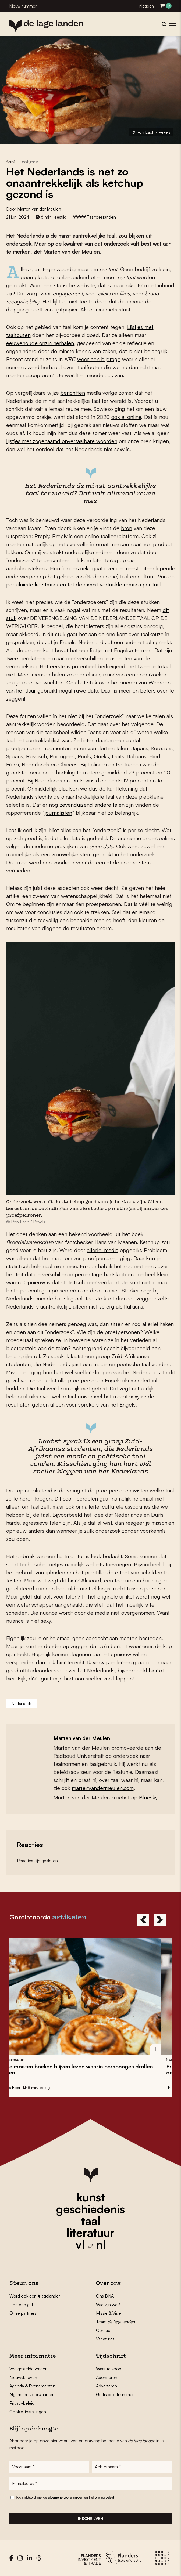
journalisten (58, 812)
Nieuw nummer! (23, 6)
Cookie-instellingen (27, 2411)
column (30, 162)
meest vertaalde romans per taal (122, 584)
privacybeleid (104, 2497)
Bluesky (148, 1797)
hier (153, 1670)
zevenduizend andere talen (92, 804)
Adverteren (106, 2386)
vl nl (91, 2244)
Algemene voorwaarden (32, 2394)
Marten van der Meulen (39, 209)
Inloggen (146, 6)
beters (147, 690)
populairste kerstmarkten (36, 584)
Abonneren (106, 2377)
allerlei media (102, 1250)
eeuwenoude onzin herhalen (40, 343)
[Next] (160, 1920)
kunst (90, 2197)
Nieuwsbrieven (23, 2377)
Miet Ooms (13, 2087)
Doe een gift (21, 2304)
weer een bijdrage (98, 359)
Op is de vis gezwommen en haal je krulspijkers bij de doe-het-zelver (78, 2069)
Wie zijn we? (108, 2304)
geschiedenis (90, 2209)
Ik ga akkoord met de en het (65, 2497)
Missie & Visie (108, 2313)
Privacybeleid (21, 2403)
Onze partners (22, 2313)
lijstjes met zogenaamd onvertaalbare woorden (61, 441)
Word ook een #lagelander (34, 2296)
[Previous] (143, 1920)
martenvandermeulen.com (103, 1788)
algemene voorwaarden (65, 2497)
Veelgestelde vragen (28, 2368)
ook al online (126, 417)
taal (90, 2221)
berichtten (73, 392)
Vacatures (105, 2339)
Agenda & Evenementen (32, 2386)
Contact (104, 2330)
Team (115, 2321)
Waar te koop (108, 2368)
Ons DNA (105, 2296)
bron (126, 528)
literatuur (90, 2233)
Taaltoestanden (101, 217)
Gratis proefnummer (115, 2394)
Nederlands (22, 1703)
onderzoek (75, 568)
